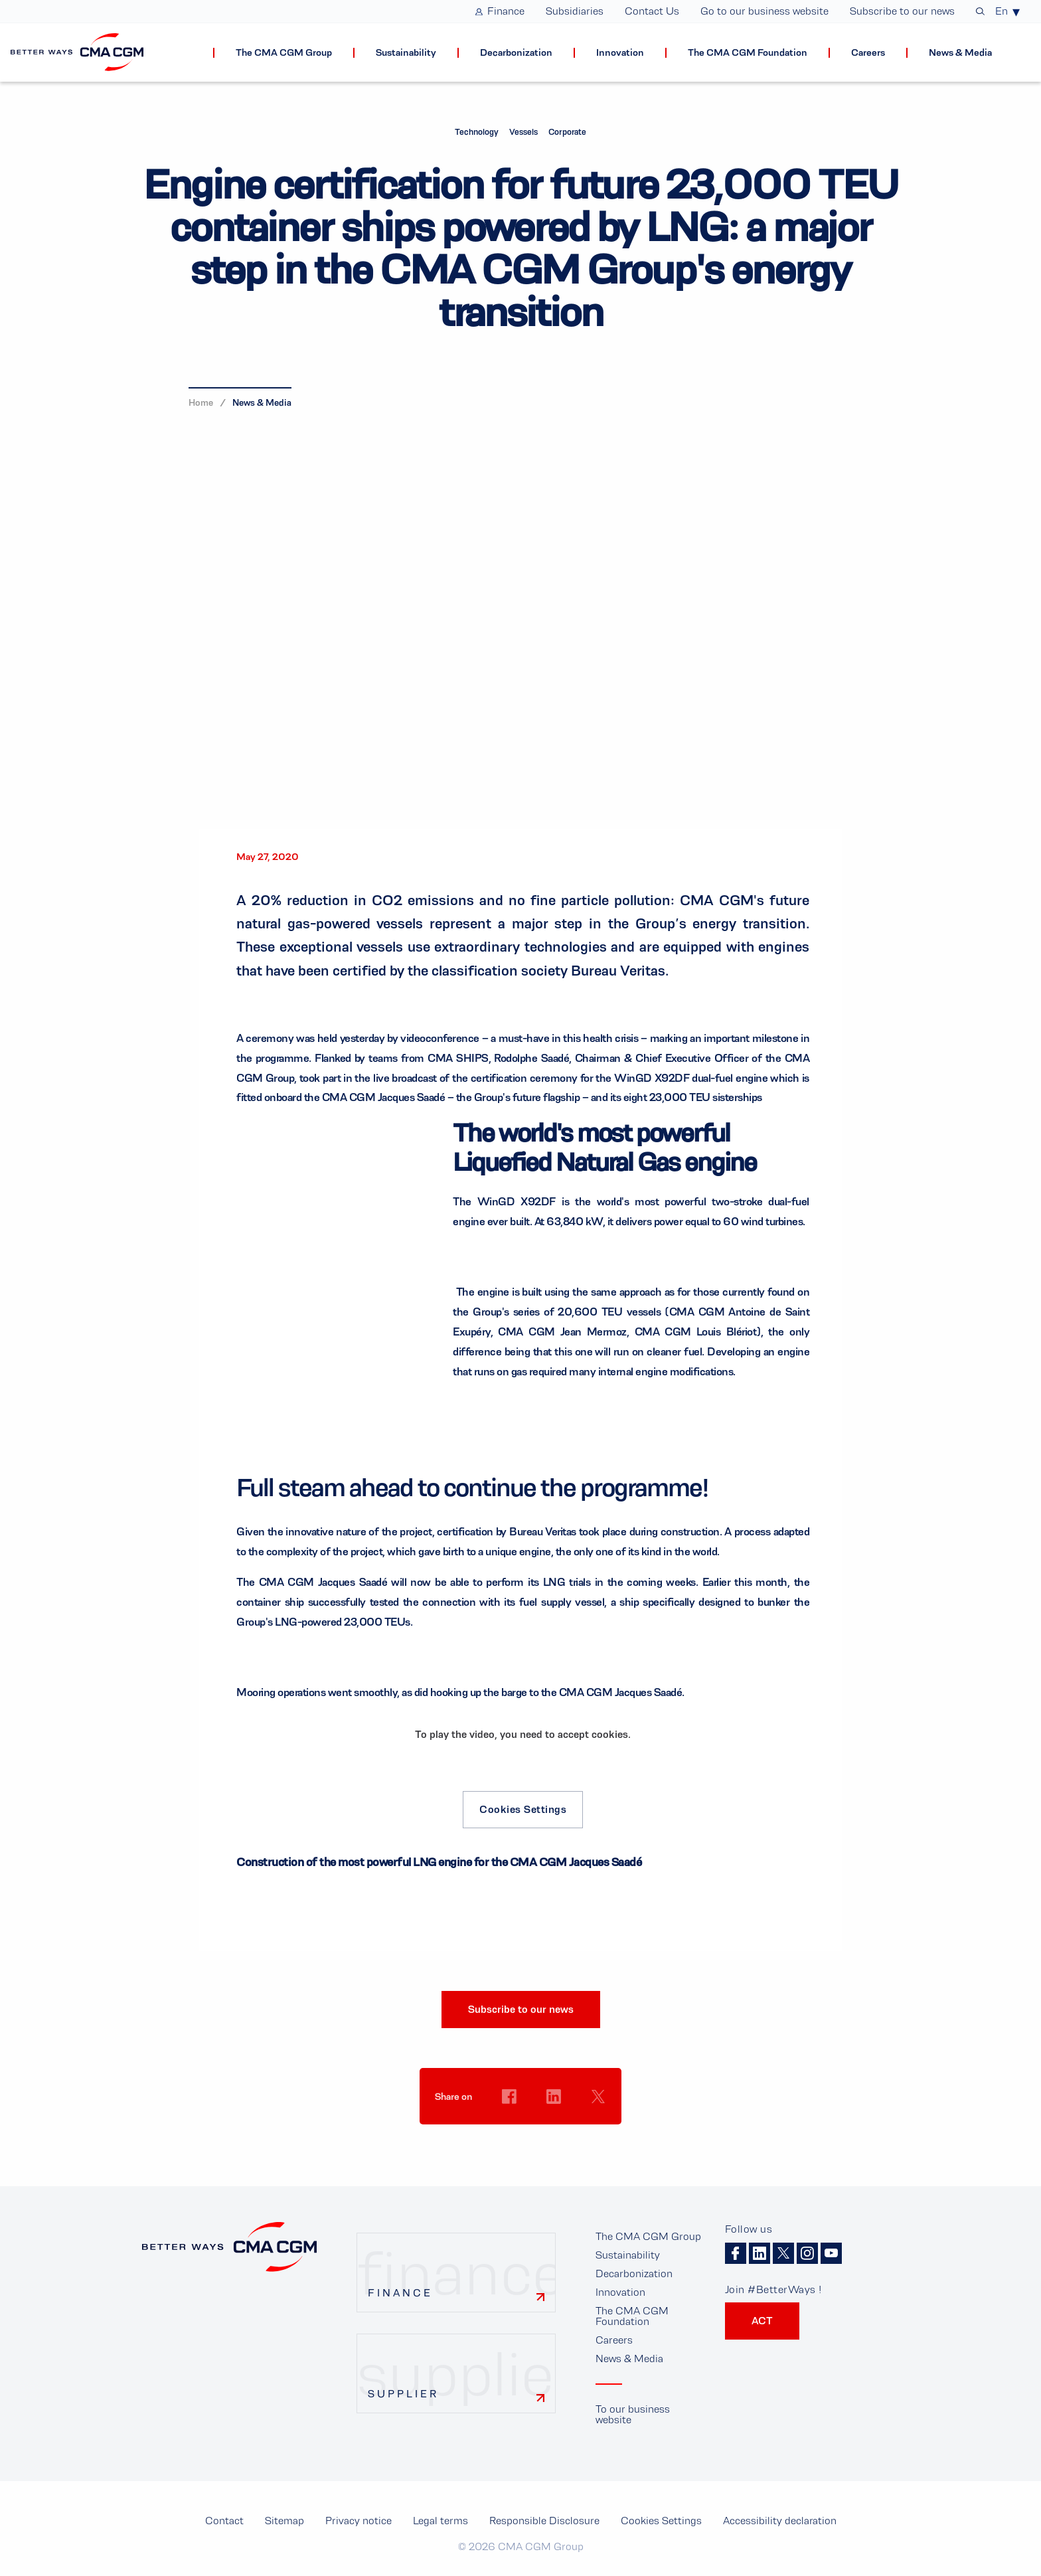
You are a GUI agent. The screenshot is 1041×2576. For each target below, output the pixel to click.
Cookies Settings (522, 1809)
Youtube (831, 2253)
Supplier (403, 2393)
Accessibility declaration (780, 2520)
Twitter (783, 2253)
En (1001, 11)
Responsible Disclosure (544, 2520)
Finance (400, 2292)
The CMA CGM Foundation (632, 2316)
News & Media (261, 402)
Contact (224, 2520)
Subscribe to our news (521, 2009)
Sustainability (628, 2255)
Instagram (807, 2253)
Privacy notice (358, 2520)
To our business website (633, 2414)
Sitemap (284, 2520)
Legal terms (440, 2520)
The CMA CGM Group (648, 2236)
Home (201, 402)
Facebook (735, 2253)
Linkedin (759, 2253)
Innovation (620, 2292)
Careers (614, 2340)
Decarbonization (634, 2273)
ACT (762, 2320)
